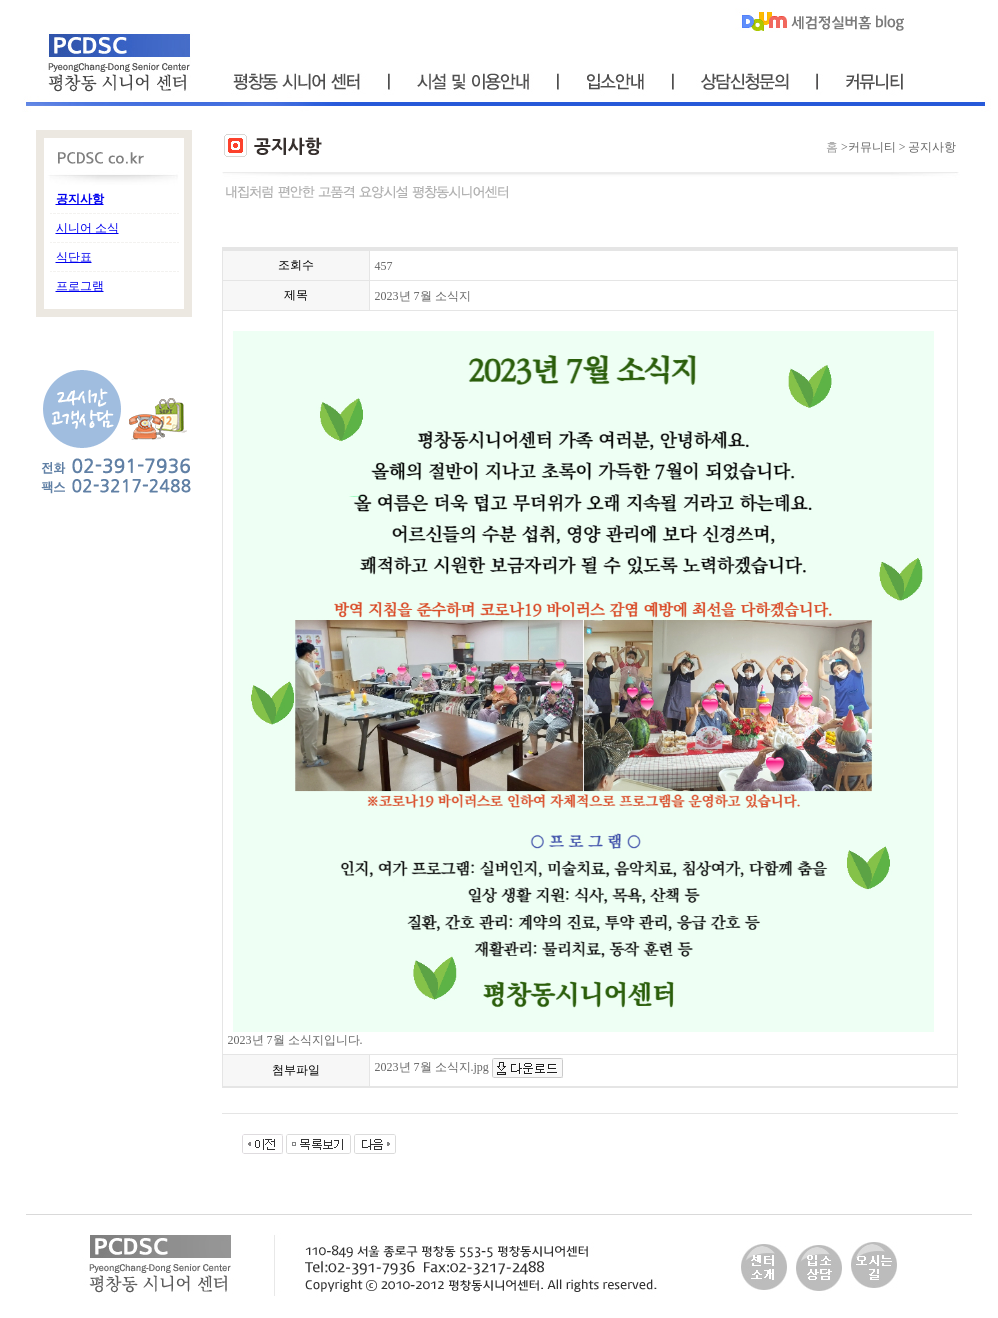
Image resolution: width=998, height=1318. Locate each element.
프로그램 (80, 286)
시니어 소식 (87, 228)
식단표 (74, 257)
